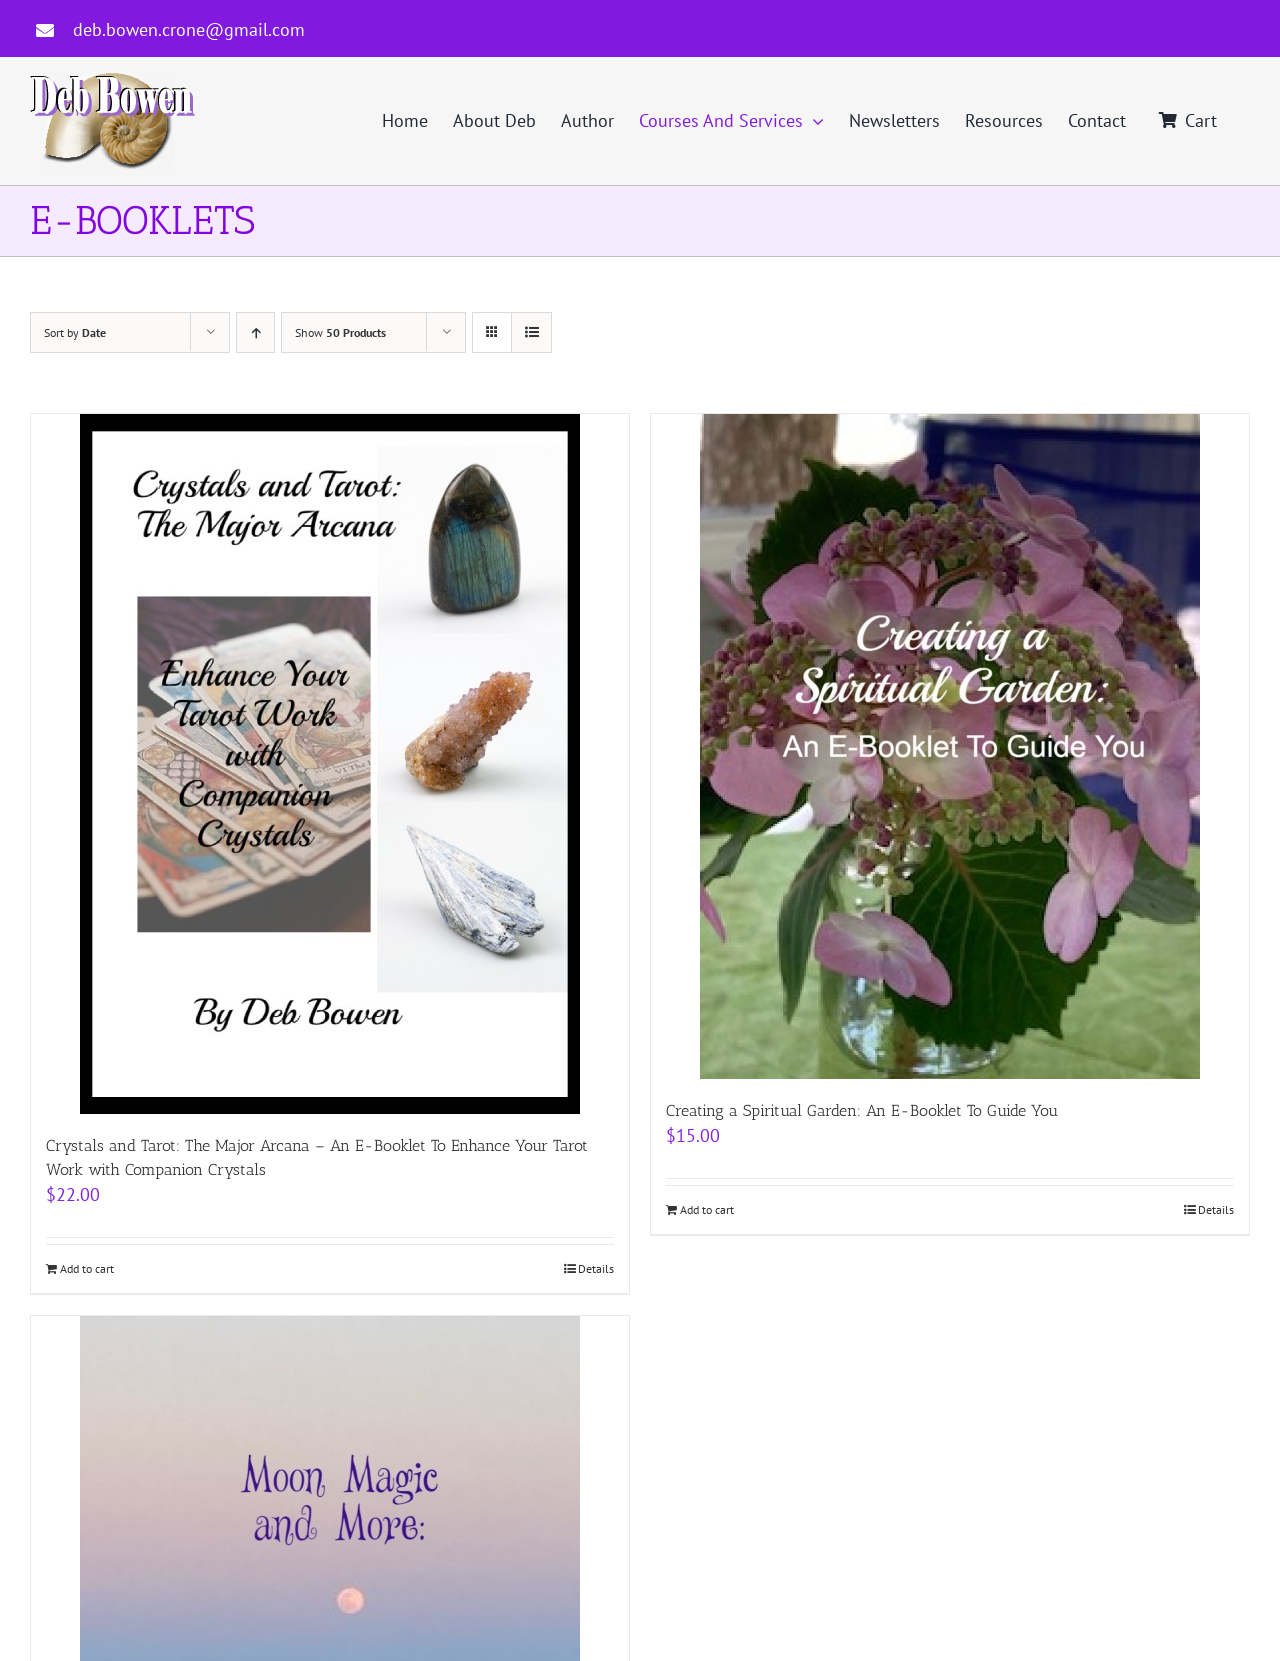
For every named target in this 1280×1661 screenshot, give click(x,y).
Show (340, 332)
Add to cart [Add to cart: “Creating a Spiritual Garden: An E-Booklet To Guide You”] (707, 1209)
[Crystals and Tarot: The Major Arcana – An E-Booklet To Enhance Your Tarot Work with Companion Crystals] (330, 764)
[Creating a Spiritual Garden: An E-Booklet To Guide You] (950, 746)
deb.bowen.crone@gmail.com (189, 29)
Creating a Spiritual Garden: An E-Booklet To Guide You (862, 1110)
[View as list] (531, 332)
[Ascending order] (255, 332)
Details (596, 1268)
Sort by (75, 332)
